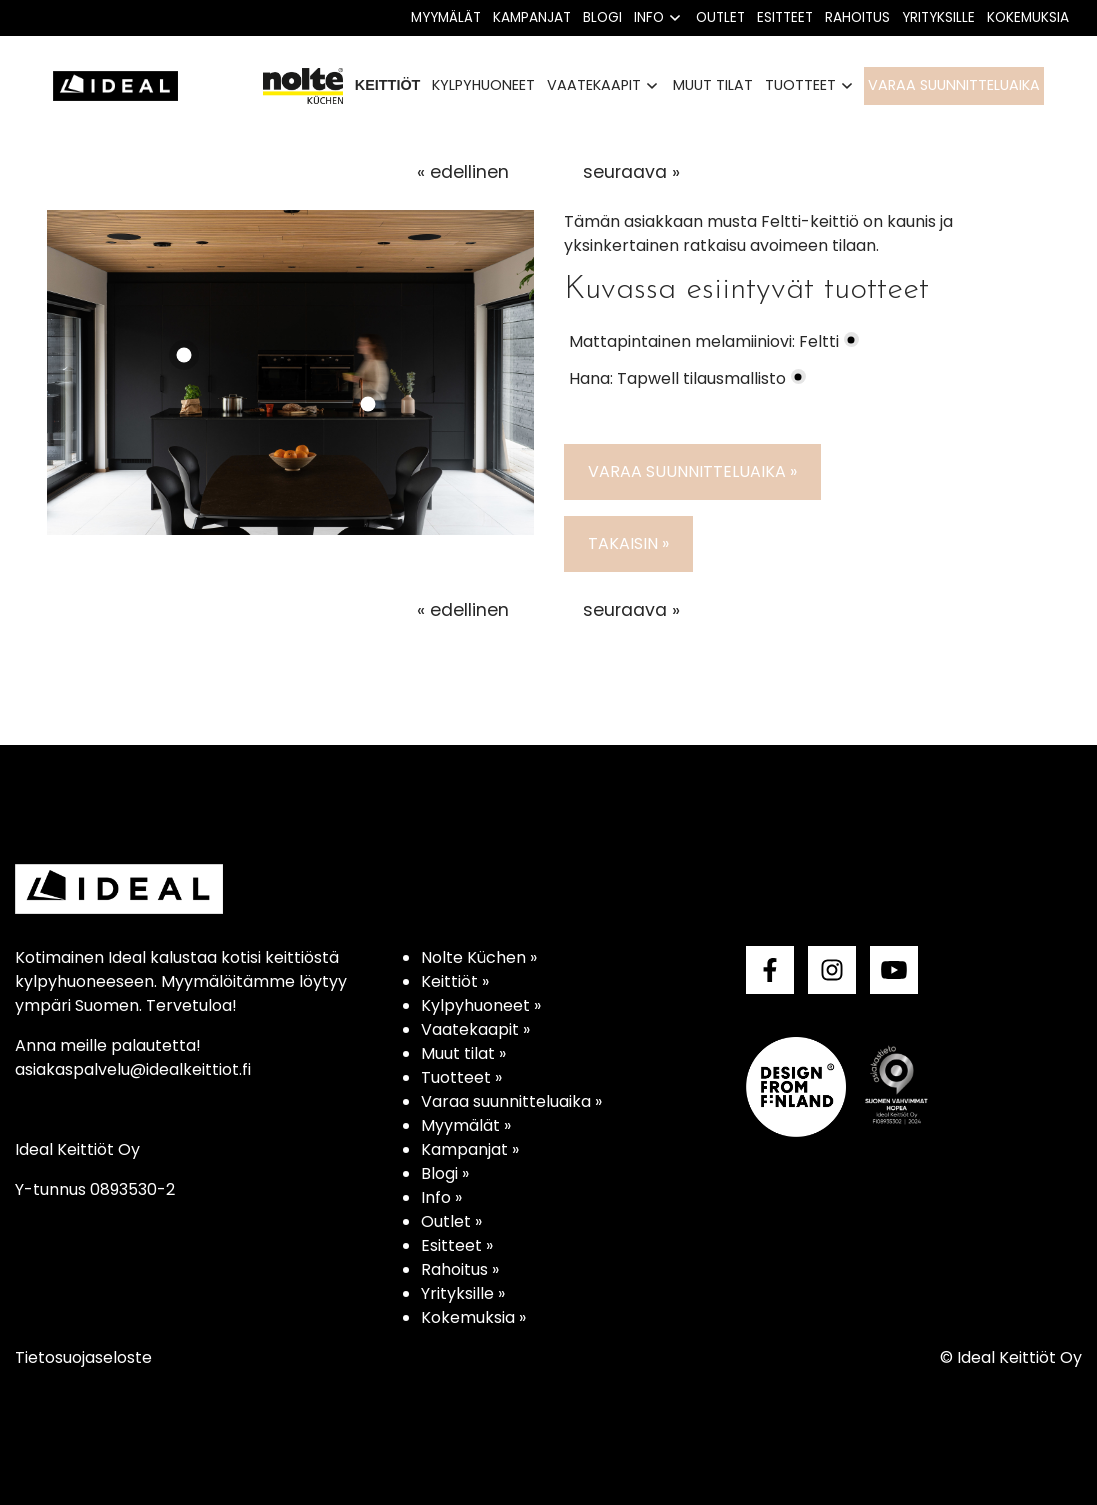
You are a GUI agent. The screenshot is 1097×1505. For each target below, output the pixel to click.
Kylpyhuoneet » (481, 1005)
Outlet (720, 17)
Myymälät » (466, 1125)
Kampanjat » (470, 1149)
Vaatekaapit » (475, 1029)
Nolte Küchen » (479, 957)
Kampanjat (532, 17)
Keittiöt (388, 85)
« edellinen (463, 172)
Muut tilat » (463, 1053)
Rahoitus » (460, 1269)
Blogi (602, 17)
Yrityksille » (463, 1293)
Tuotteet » (461, 1077)
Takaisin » (628, 543)
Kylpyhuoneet (483, 85)
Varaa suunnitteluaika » (692, 471)
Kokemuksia (1028, 17)
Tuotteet (800, 85)
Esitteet (785, 17)
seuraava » (631, 172)
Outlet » (451, 1221)
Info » (441, 1197)
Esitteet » (457, 1245)
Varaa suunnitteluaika (954, 85)
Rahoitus (857, 17)
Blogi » (445, 1173)
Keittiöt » (455, 981)
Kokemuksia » (473, 1317)
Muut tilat (713, 85)
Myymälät (446, 17)
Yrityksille (938, 17)
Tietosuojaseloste (83, 1357)
